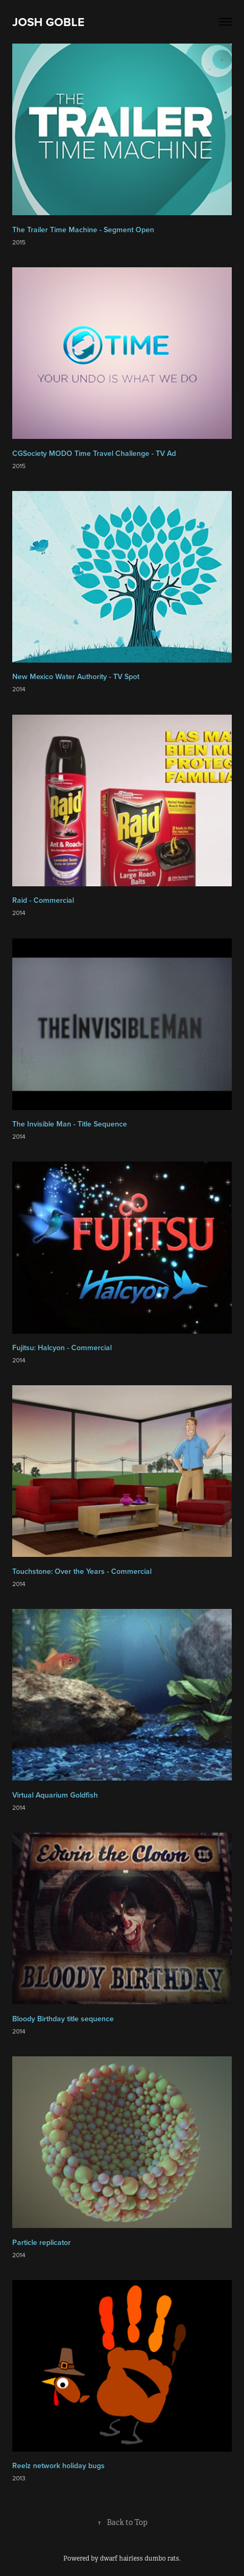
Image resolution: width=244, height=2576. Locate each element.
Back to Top (122, 2522)
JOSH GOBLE (48, 21)
